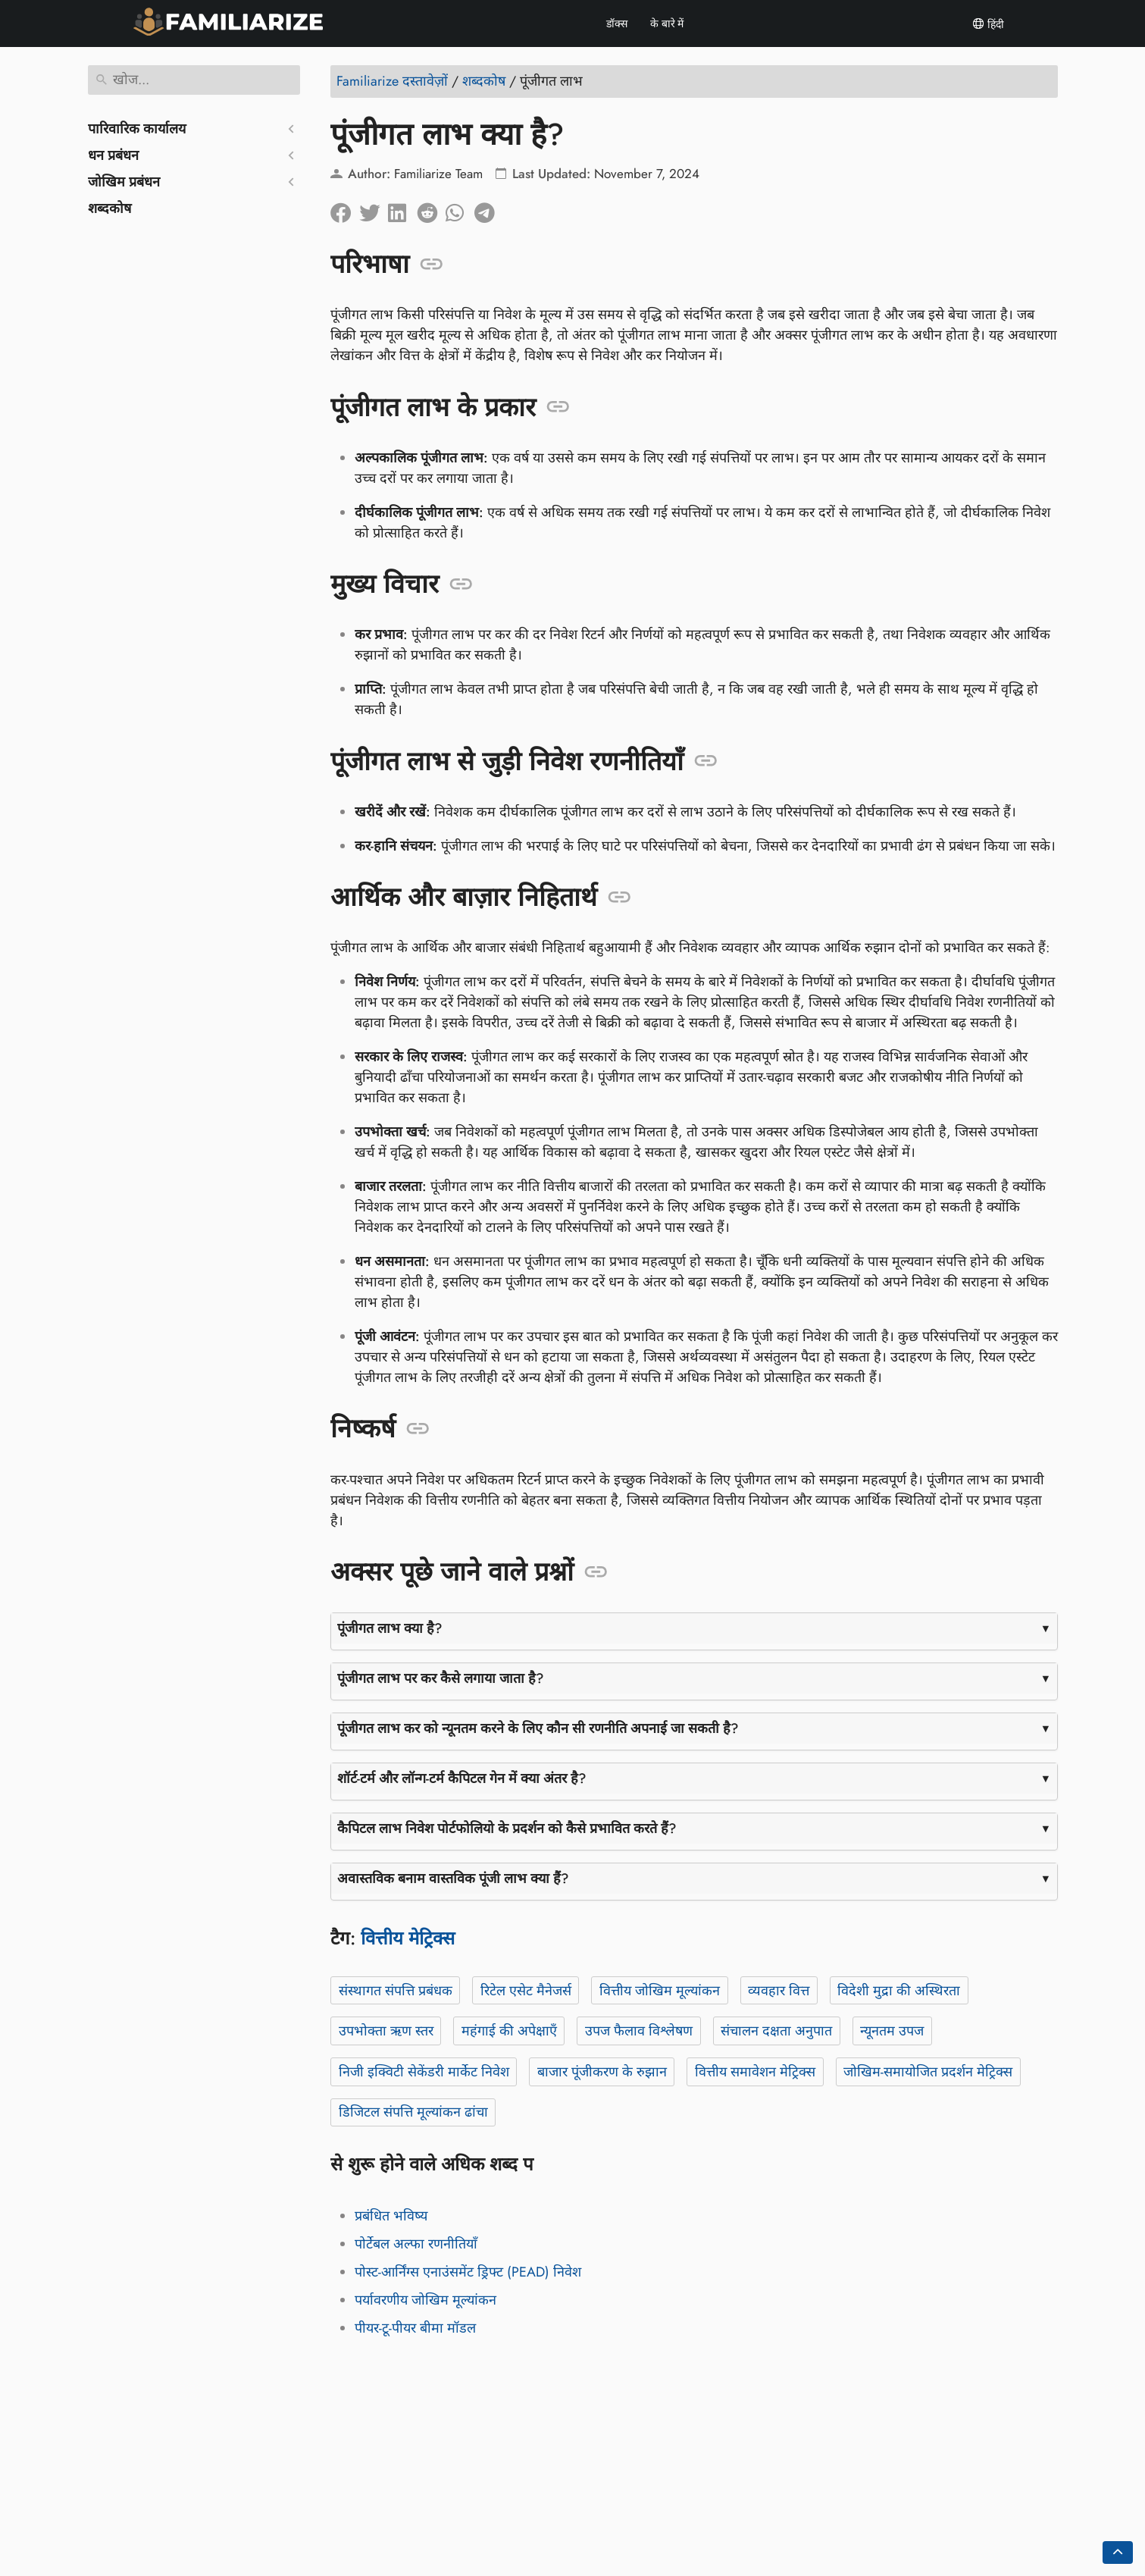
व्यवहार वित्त (778, 1991)
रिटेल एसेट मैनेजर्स (525, 1991)
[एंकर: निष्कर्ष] (418, 1429)
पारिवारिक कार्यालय (137, 129)
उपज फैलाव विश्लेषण (638, 2031)
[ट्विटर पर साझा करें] (373, 209)
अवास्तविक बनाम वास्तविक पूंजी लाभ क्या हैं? (453, 1878)
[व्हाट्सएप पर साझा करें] (460, 209)
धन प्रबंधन (113, 155)
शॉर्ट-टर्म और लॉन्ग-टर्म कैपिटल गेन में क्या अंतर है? (462, 1778)
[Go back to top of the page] (1118, 2552)
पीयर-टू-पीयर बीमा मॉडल (415, 2328)
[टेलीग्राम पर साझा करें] (488, 209)
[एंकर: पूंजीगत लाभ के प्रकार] (558, 407)
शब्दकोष (109, 208)
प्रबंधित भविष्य (391, 2216)
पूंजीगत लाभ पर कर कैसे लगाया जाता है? (440, 1678)
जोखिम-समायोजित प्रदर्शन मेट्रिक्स (927, 2072)
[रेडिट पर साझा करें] (431, 209)
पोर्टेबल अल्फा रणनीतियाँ (416, 2244)
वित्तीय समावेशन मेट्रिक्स (754, 2072)
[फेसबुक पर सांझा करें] (344, 209)
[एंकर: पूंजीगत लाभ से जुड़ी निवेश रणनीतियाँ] (706, 761)
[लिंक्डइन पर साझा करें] (402, 209)
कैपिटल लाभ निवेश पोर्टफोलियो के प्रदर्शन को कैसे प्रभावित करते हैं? (507, 1828)
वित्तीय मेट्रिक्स (408, 1938)
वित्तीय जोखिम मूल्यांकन (659, 1991)
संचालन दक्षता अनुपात (776, 2031)
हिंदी (988, 23)
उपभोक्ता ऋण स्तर (385, 2031)
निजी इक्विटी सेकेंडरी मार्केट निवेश (423, 2072)
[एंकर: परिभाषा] (431, 264)
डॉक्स (616, 23)
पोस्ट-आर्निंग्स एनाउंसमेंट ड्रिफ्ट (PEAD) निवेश (468, 2272)
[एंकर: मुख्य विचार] (461, 584)
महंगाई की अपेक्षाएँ (508, 2031)
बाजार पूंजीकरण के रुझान (601, 2072)
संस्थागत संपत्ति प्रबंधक (395, 1991)
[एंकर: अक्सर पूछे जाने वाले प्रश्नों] (596, 1572)
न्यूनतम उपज (892, 2031)
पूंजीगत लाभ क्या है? (390, 1628)
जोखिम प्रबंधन (124, 182)
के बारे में (667, 23)
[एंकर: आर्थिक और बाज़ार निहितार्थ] (619, 897)
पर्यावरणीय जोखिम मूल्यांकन (425, 2300)
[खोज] (194, 80)
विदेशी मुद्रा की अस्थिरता (898, 1991)
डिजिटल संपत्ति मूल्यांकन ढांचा (412, 2112)
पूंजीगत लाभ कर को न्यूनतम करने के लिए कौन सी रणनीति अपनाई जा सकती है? (538, 1728)
